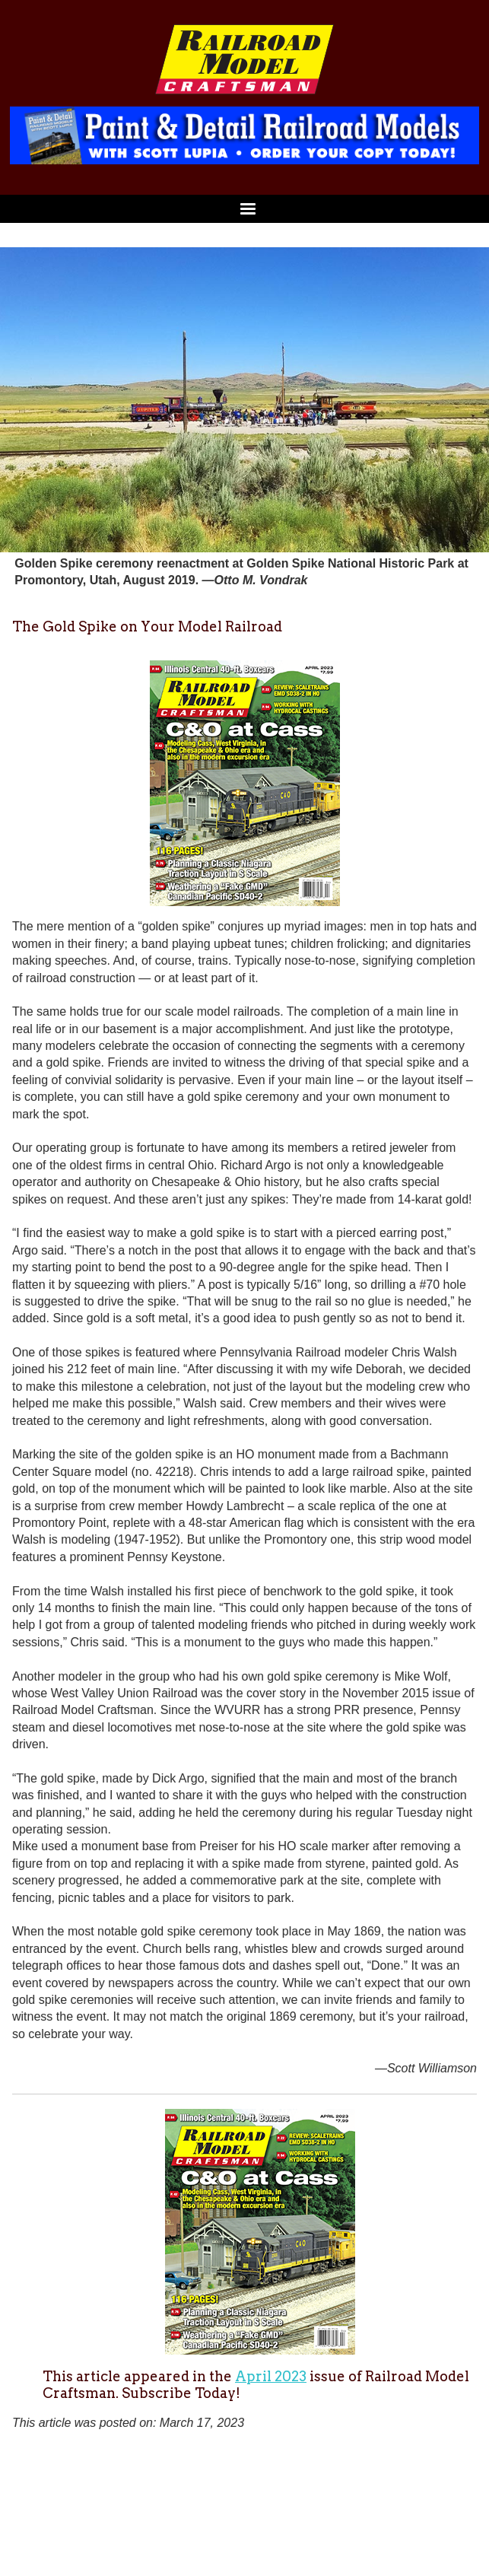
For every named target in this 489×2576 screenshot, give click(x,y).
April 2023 (270, 2376)
